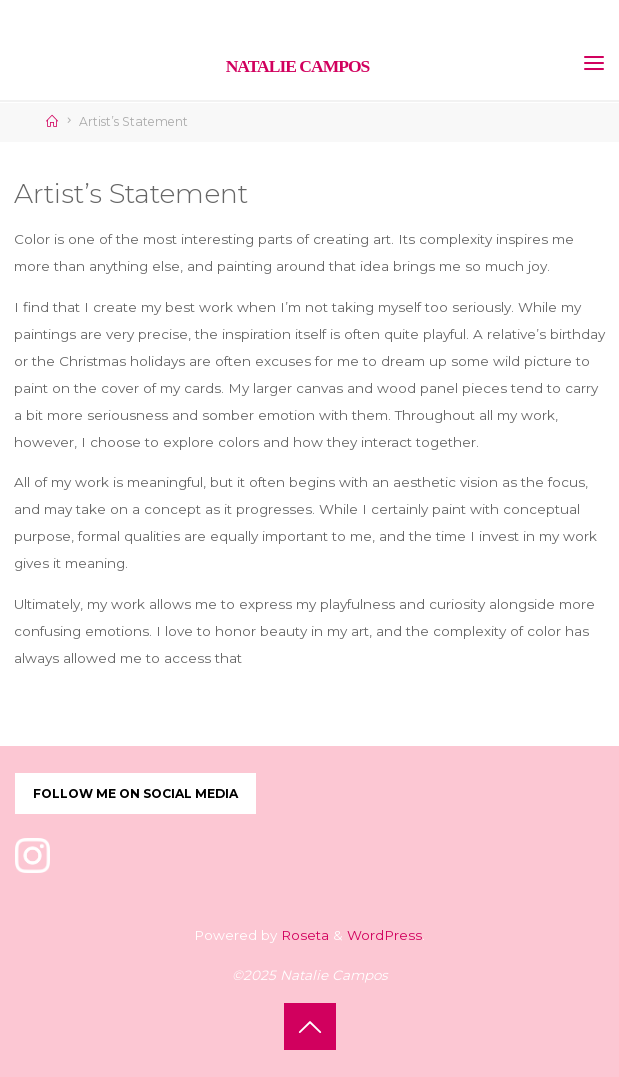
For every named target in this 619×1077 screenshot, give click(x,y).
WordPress (384, 935)
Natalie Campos (298, 66)
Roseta (303, 935)
